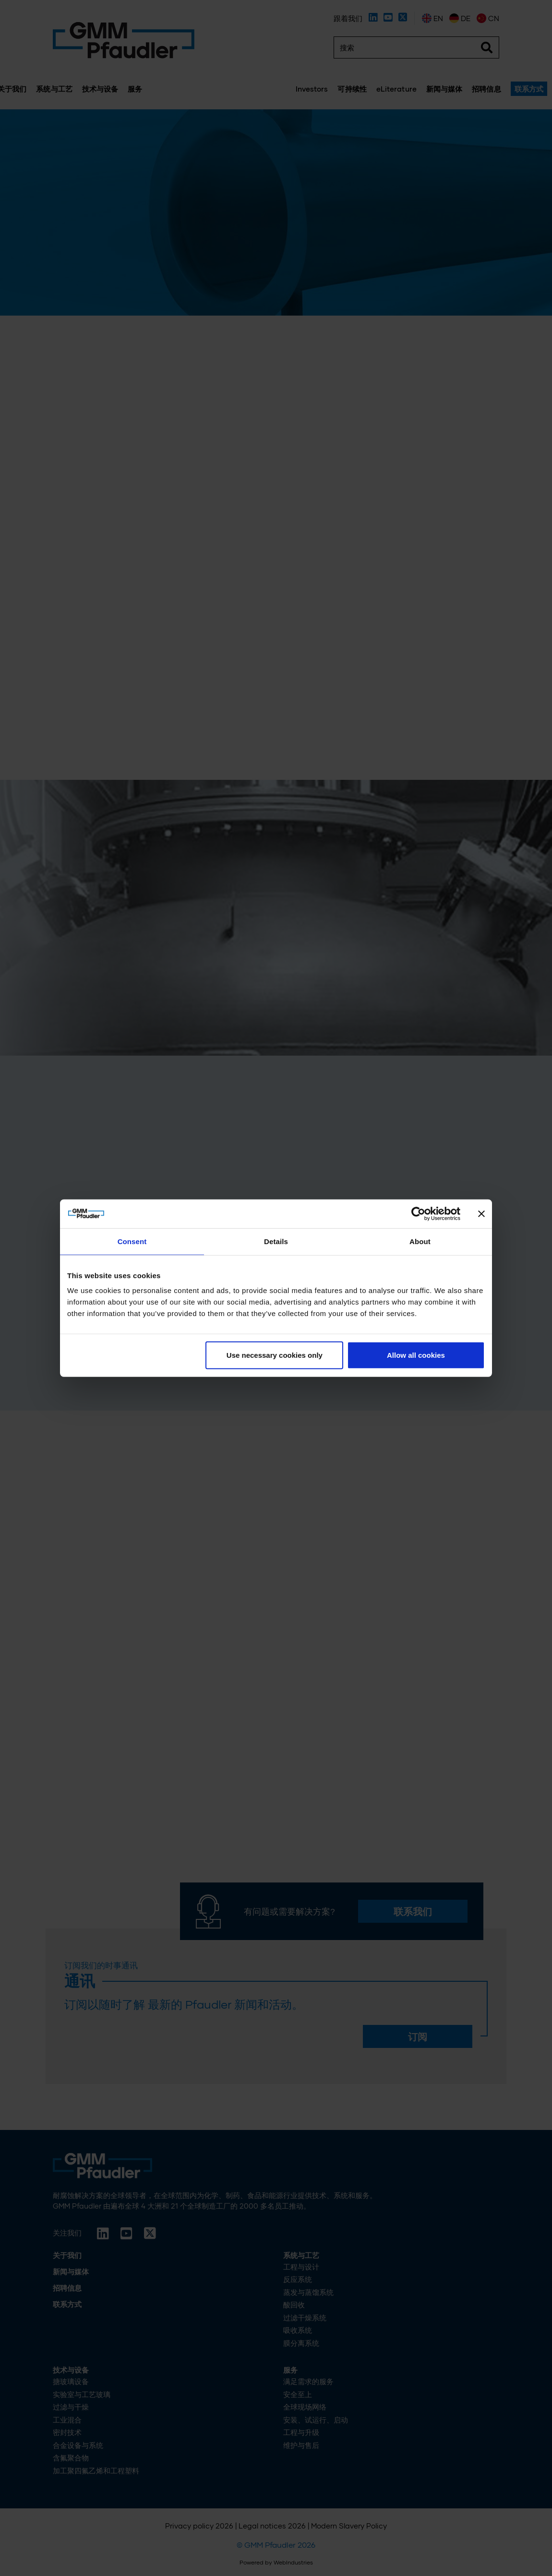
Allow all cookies (416, 1355)
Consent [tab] (132, 1241)
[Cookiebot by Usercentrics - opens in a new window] (418, 1213)
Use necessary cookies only (275, 1355)
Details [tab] (276, 1241)
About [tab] (420, 1241)
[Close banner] (481, 1213)
